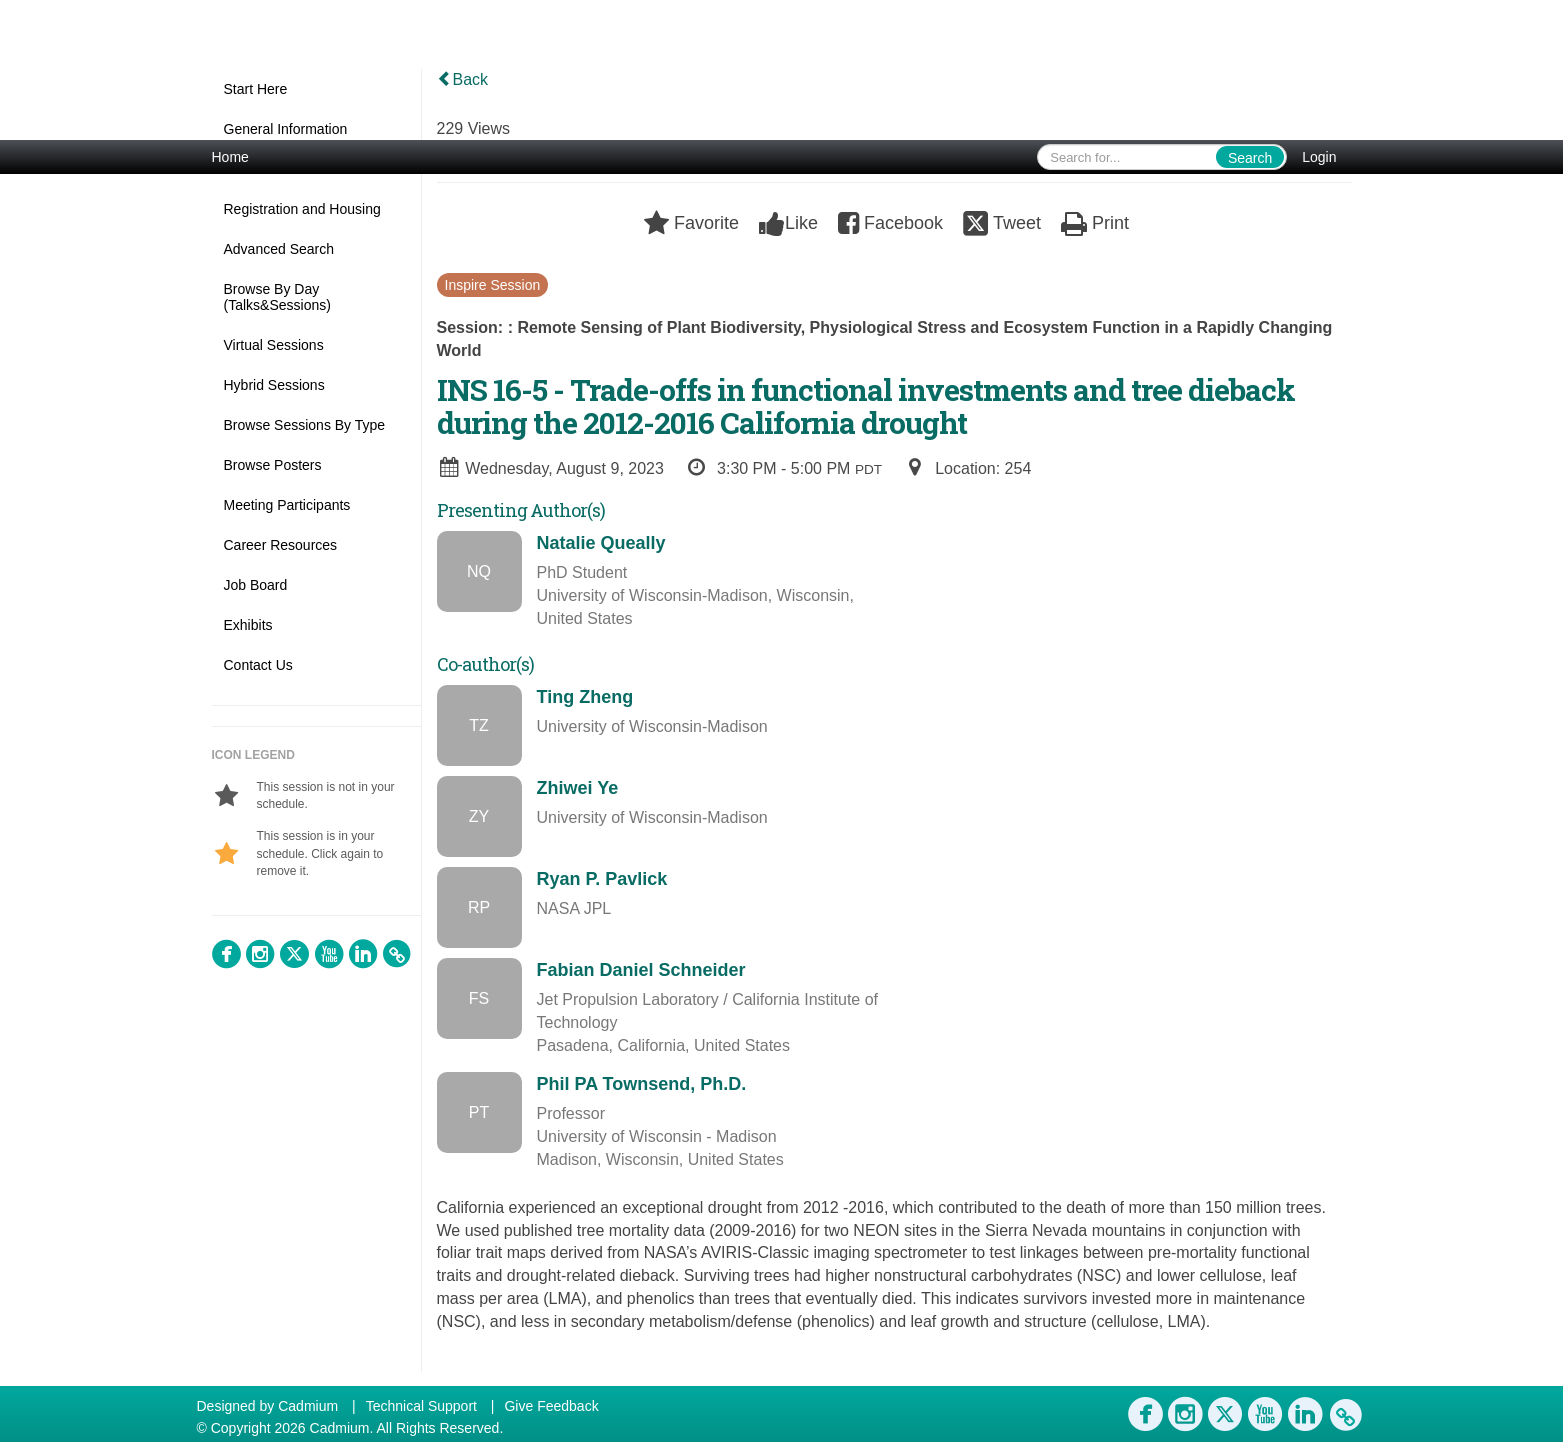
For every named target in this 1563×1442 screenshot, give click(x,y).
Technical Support (421, 1406)
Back (463, 79)
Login (1319, 157)
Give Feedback (551, 1406)
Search (1250, 158)
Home (230, 157)
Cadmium (308, 1406)
